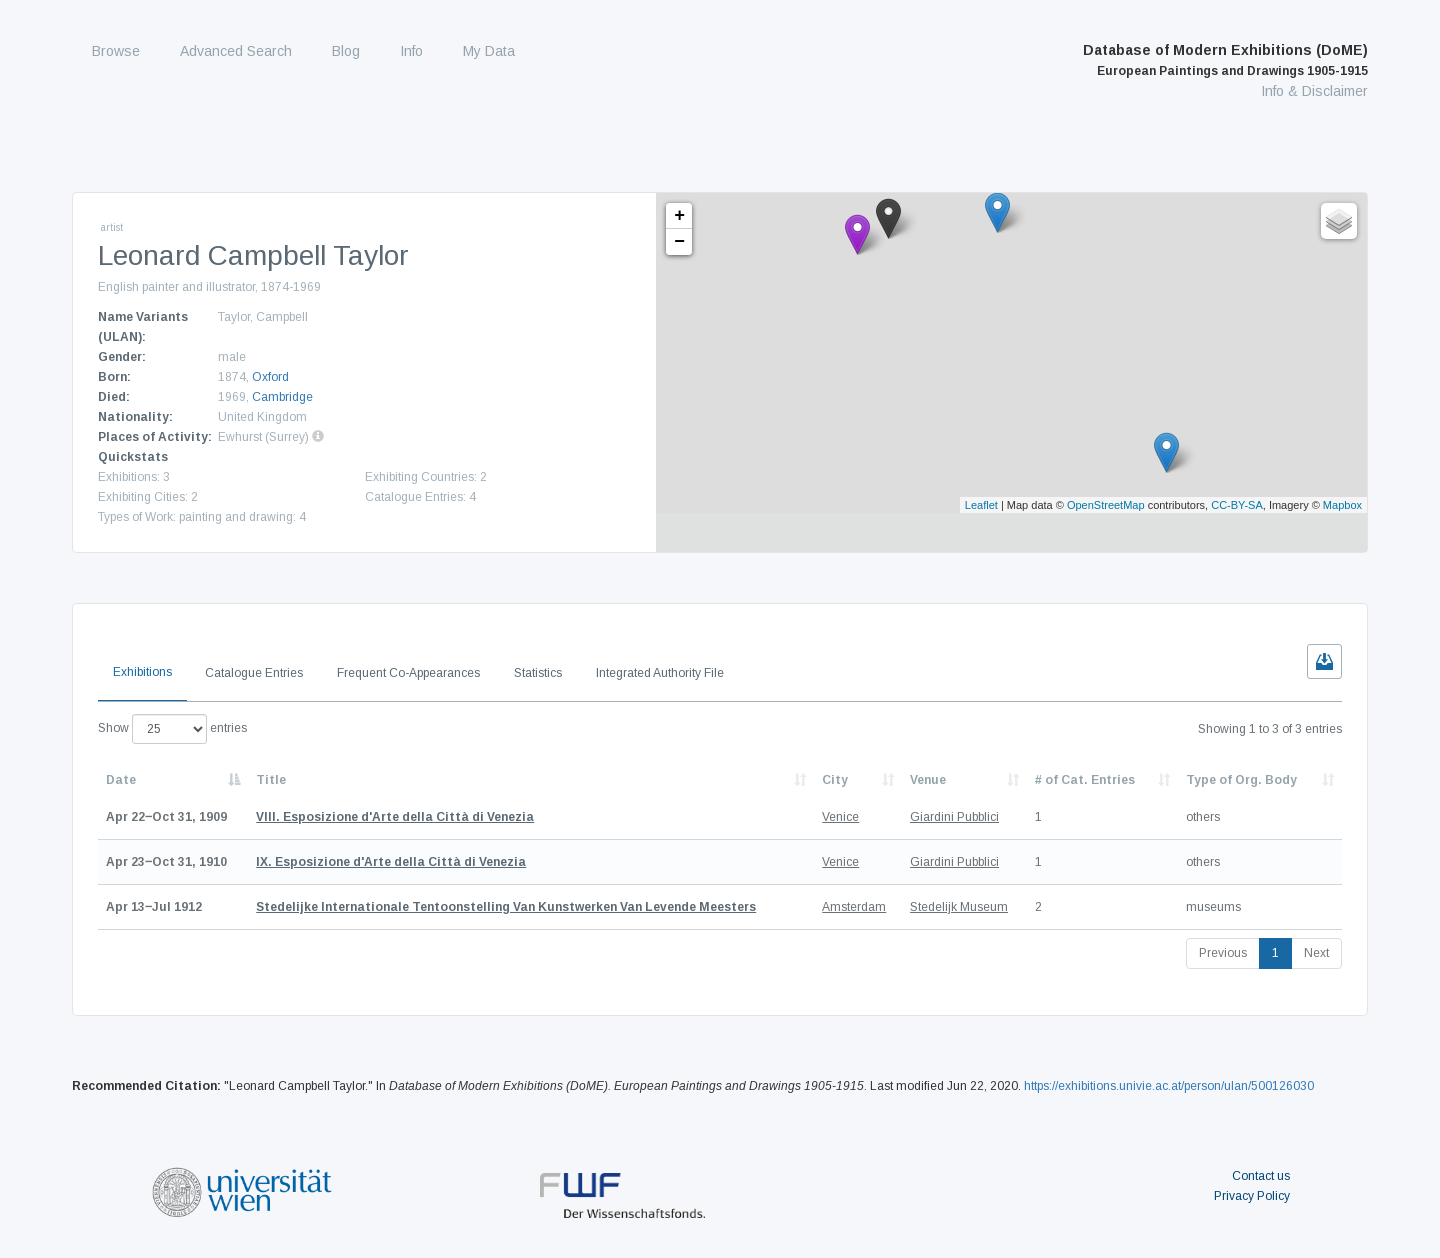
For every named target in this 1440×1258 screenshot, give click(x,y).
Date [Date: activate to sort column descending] (121, 780)
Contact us (1261, 1176)
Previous (1223, 953)
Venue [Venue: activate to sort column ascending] (928, 780)
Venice (840, 817)
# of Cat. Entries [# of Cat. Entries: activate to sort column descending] (1085, 780)
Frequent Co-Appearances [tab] (408, 673)
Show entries (172, 729)
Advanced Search (236, 51)
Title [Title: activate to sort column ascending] (271, 780)
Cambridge (282, 397)
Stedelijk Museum (959, 907)
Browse (116, 51)
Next (1316, 953)
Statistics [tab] (538, 673)
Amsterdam (854, 907)
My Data (489, 51)
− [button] (679, 242)
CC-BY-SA (1237, 505)
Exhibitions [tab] (142, 672)
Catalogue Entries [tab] (254, 673)
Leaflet (981, 505)
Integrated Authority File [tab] (660, 673)
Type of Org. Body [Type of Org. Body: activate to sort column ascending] (1241, 780)
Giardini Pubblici (954, 817)
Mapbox (1342, 505)
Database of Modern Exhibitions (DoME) (1225, 60)
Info (411, 51)
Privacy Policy (1252, 1196)
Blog (346, 51)
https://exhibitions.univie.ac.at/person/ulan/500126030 (1169, 1086)
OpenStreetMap (1106, 505)
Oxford (270, 377)
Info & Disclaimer (1314, 91)
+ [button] (679, 216)
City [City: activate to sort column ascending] (835, 780)
